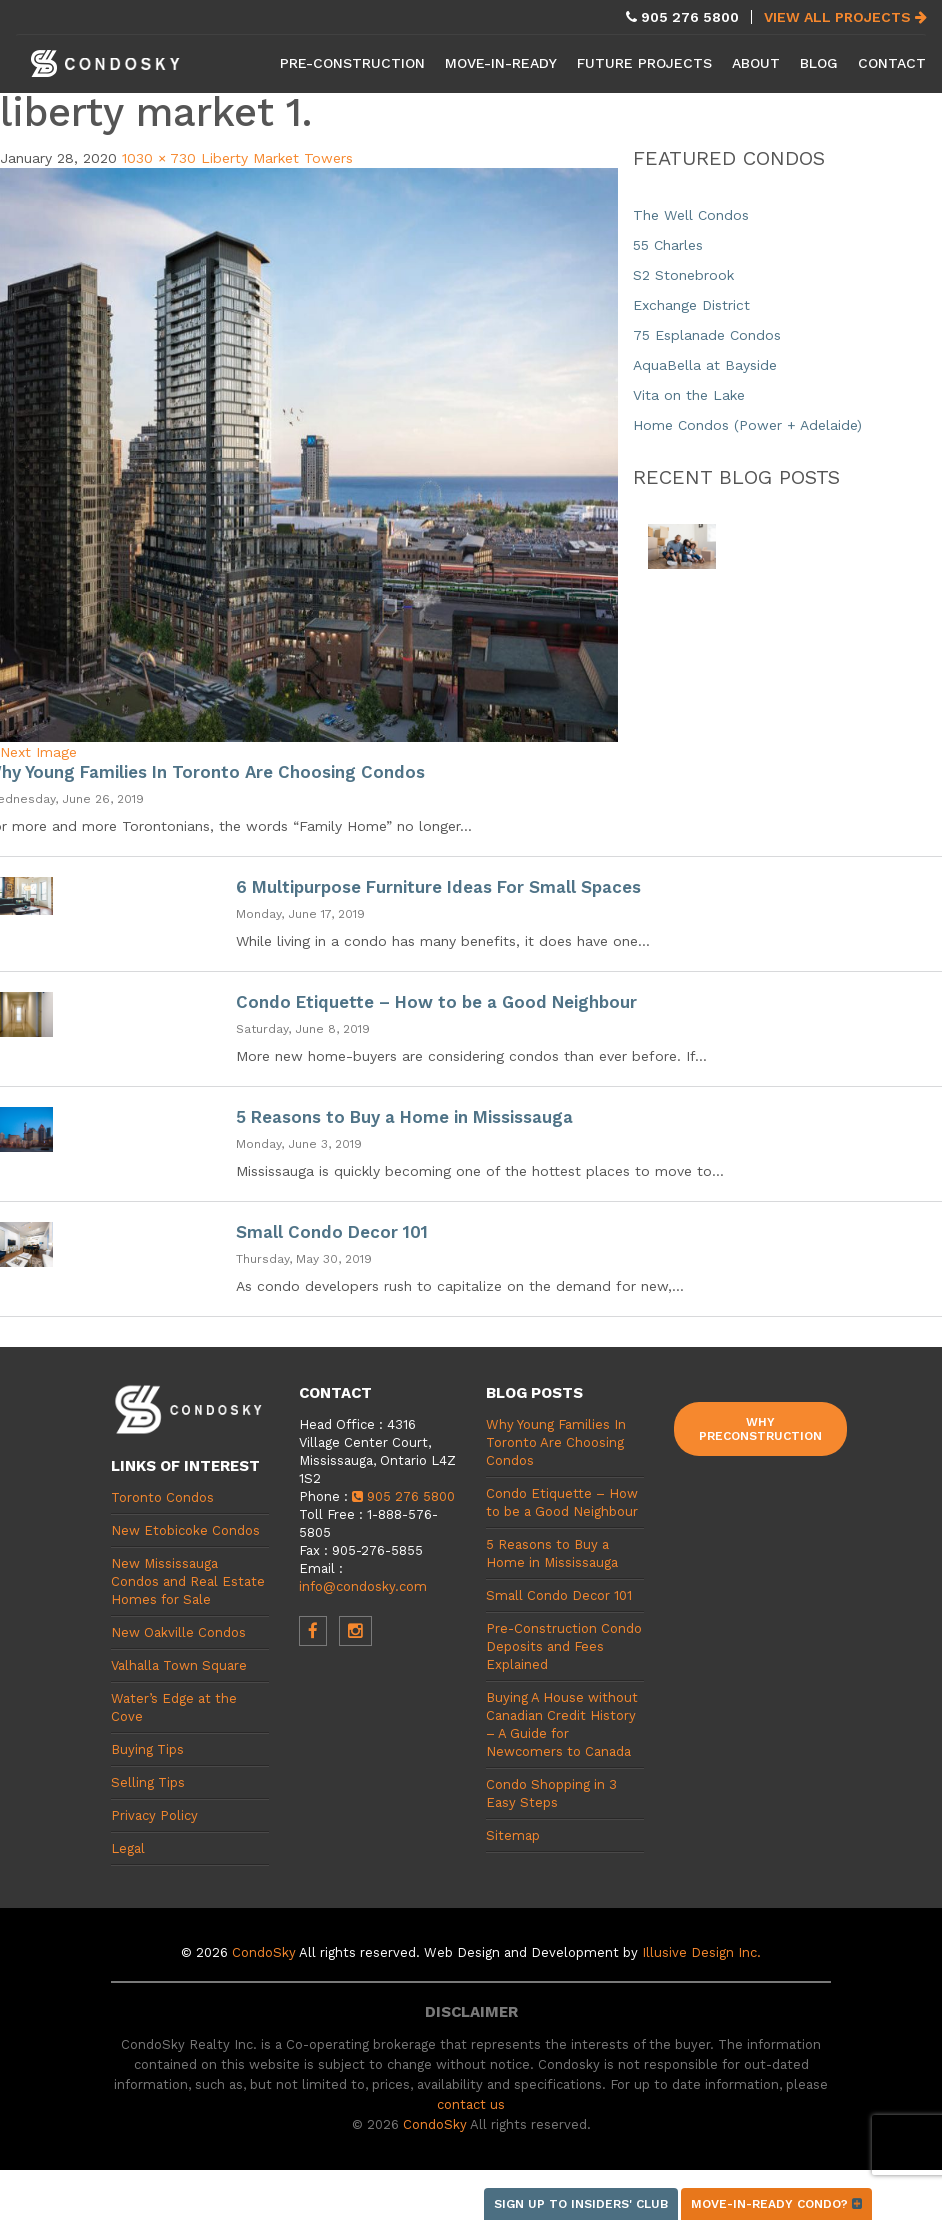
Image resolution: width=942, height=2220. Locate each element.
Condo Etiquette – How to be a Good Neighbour (436, 1002)
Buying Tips (147, 1749)
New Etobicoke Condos (185, 1530)
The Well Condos (691, 215)
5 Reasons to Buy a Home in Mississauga (404, 1117)
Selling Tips (148, 1782)
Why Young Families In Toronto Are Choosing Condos (556, 1442)
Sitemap (513, 1835)
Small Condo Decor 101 (332, 1232)
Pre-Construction (352, 63)
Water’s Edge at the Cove (174, 1707)
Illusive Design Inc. (701, 1952)
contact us (471, 2104)
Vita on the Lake (689, 395)
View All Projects (845, 17)
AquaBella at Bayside (705, 365)
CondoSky (264, 1952)
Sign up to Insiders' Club (581, 2204)
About (756, 63)
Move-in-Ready (501, 63)
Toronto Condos (162, 1497)
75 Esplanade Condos (707, 335)
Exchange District (691, 305)
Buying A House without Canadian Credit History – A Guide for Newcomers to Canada (562, 1724)
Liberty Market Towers (277, 158)
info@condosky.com (363, 1586)
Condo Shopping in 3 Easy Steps (551, 1793)
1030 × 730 (159, 158)
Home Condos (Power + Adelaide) (747, 425)
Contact (892, 63)
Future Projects (644, 63)
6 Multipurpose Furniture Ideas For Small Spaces (438, 887)
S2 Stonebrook (683, 275)
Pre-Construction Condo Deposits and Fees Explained (564, 1646)
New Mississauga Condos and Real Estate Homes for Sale (188, 1581)
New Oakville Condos (178, 1632)
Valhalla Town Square (179, 1665)
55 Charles (668, 245)
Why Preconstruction (760, 1429)
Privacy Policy (154, 1815)
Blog (819, 63)
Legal (128, 1848)
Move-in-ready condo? (776, 2204)
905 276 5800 (403, 1496)
